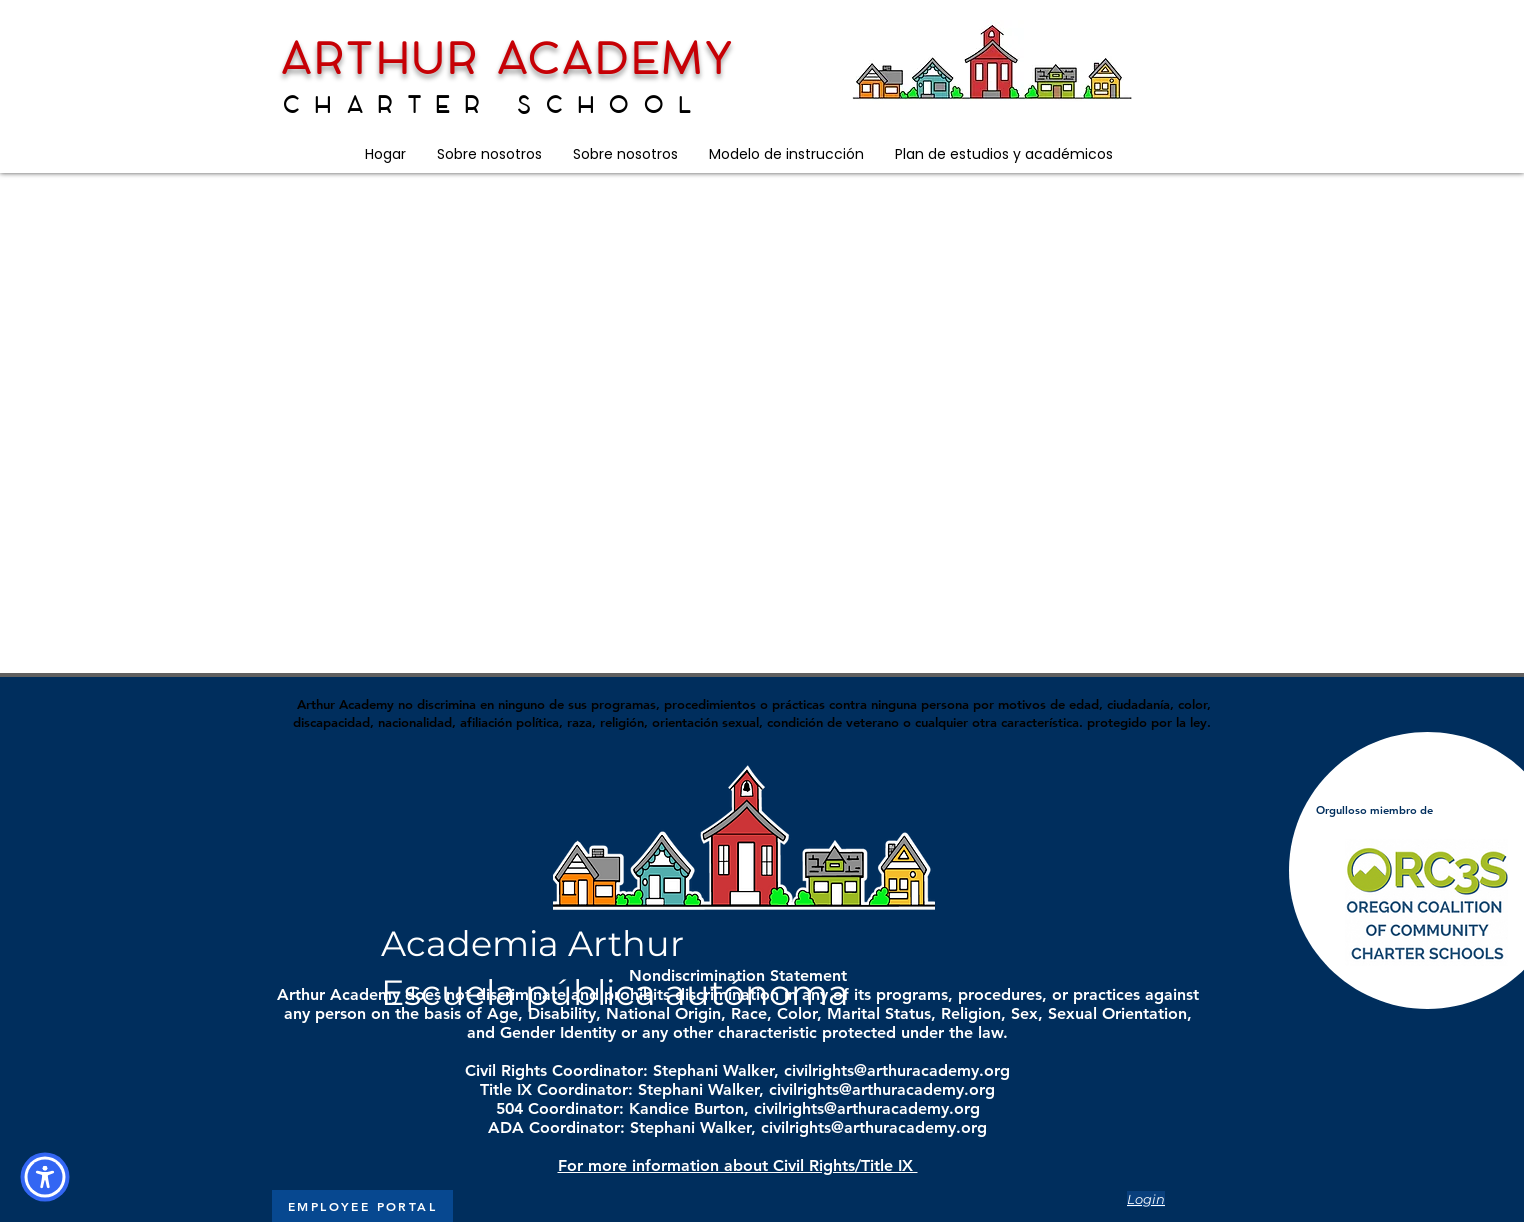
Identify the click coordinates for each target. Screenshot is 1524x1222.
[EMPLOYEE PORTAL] (362, 1206)
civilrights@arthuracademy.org (897, 1070)
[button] (489, 154)
